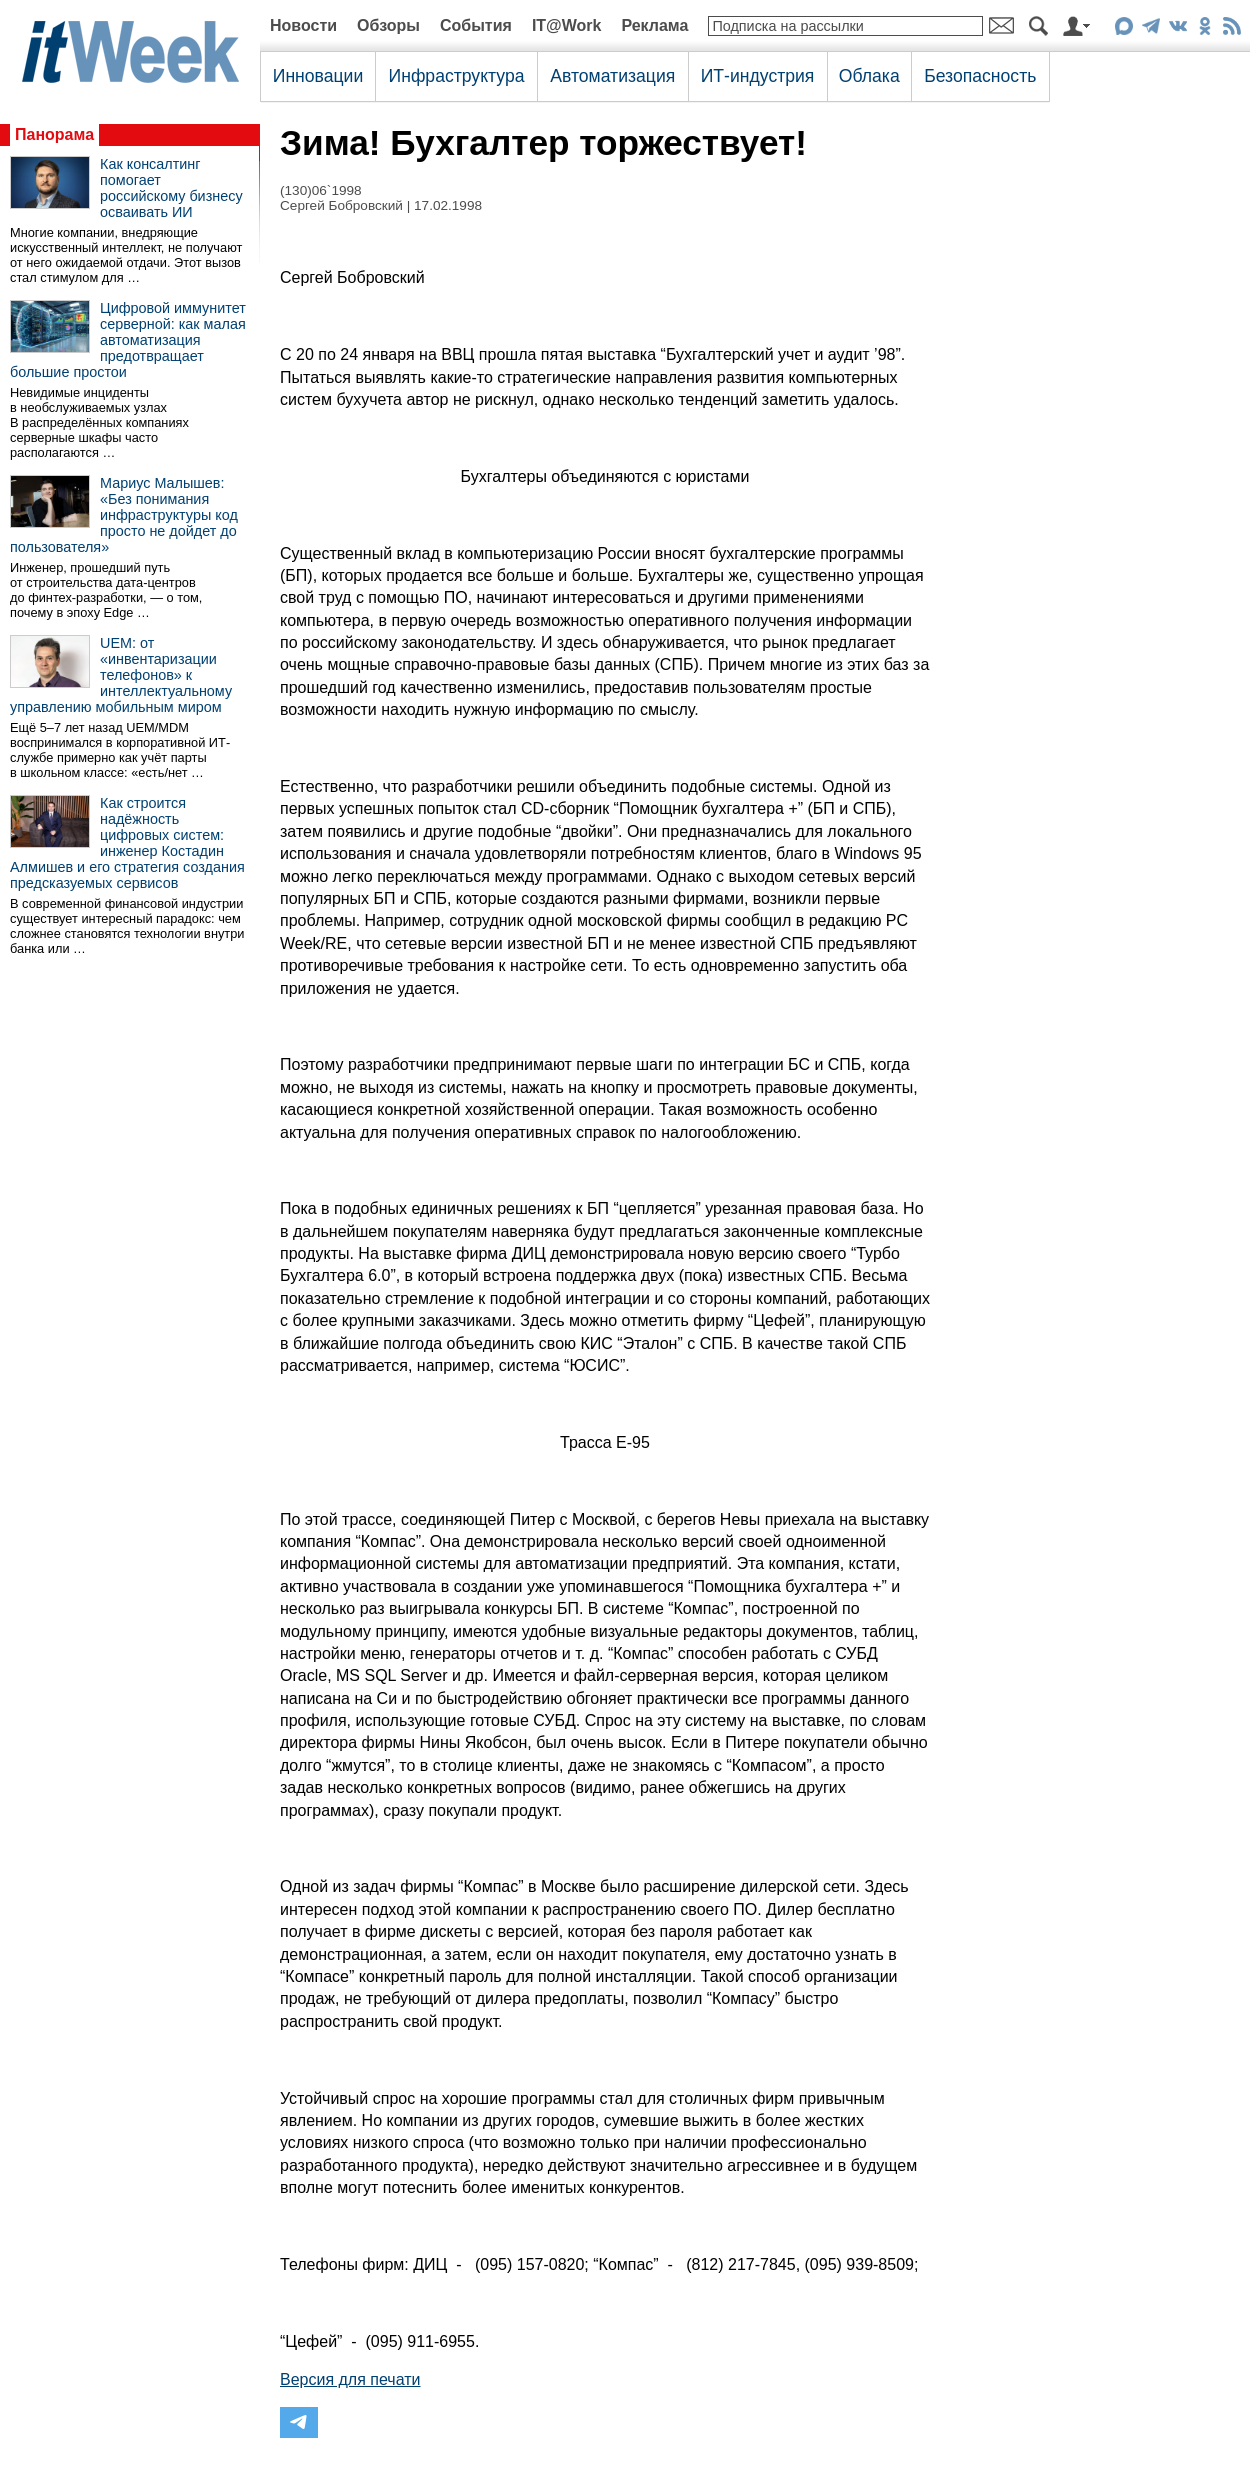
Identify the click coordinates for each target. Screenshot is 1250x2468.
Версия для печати (350, 2379)
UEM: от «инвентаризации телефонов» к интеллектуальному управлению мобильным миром (121, 675)
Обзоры (388, 25)
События (476, 25)
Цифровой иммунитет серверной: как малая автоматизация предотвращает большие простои (128, 340)
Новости (303, 25)
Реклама (654, 25)
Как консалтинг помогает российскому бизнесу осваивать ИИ (171, 188)
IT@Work (567, 25)
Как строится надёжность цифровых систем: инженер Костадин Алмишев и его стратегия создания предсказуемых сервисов (127, 843)
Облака (869, 76)
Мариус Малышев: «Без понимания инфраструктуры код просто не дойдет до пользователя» (124, 515)
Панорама (54, 134)
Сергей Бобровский (341, 205)
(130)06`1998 (321, 190)
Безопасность (980, 76)
